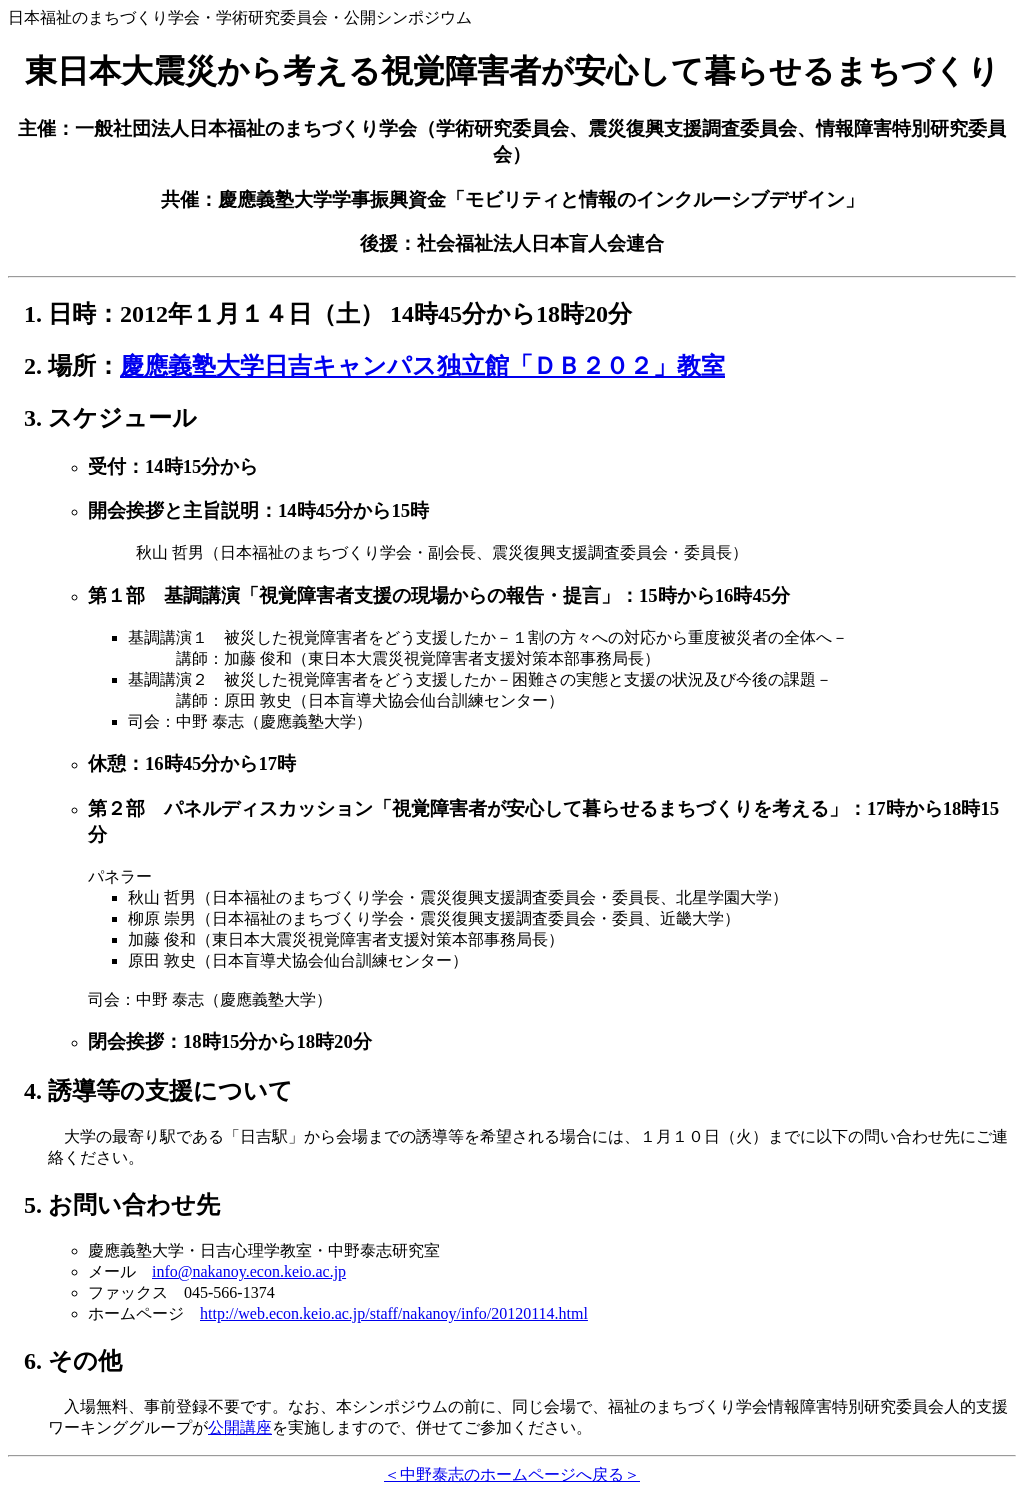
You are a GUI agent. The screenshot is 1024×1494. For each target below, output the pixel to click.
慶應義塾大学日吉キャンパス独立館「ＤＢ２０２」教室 (422, 366)
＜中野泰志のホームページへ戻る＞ (512, 1474)
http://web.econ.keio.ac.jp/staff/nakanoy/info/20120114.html (394, 1313)
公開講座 (240, 1427)
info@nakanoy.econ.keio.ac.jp (249, 1271)
